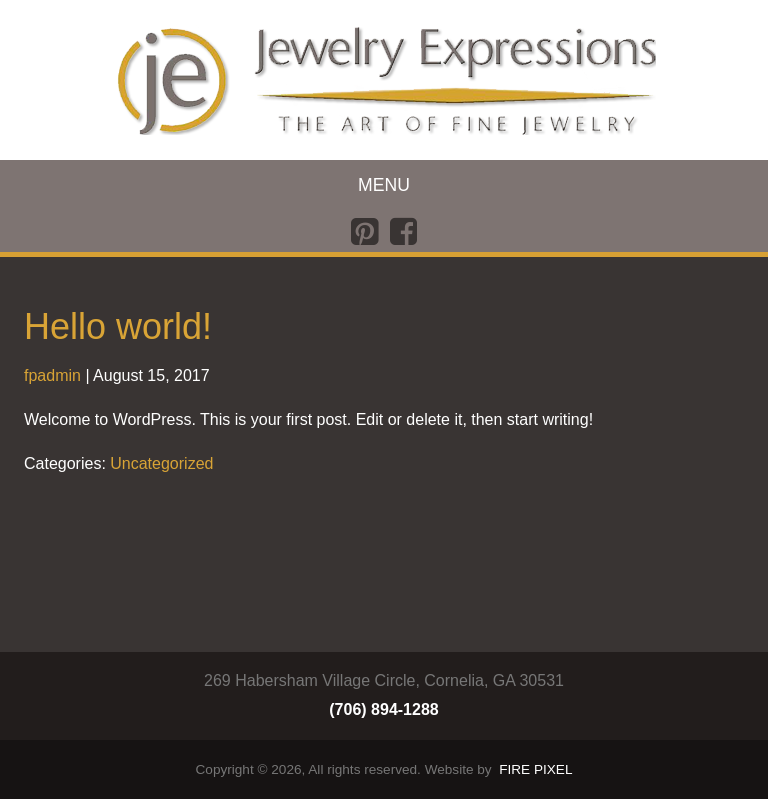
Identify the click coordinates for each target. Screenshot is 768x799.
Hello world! (118, 326)
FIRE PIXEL (535, 769)
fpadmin (52, 375)
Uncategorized (161, 463)
